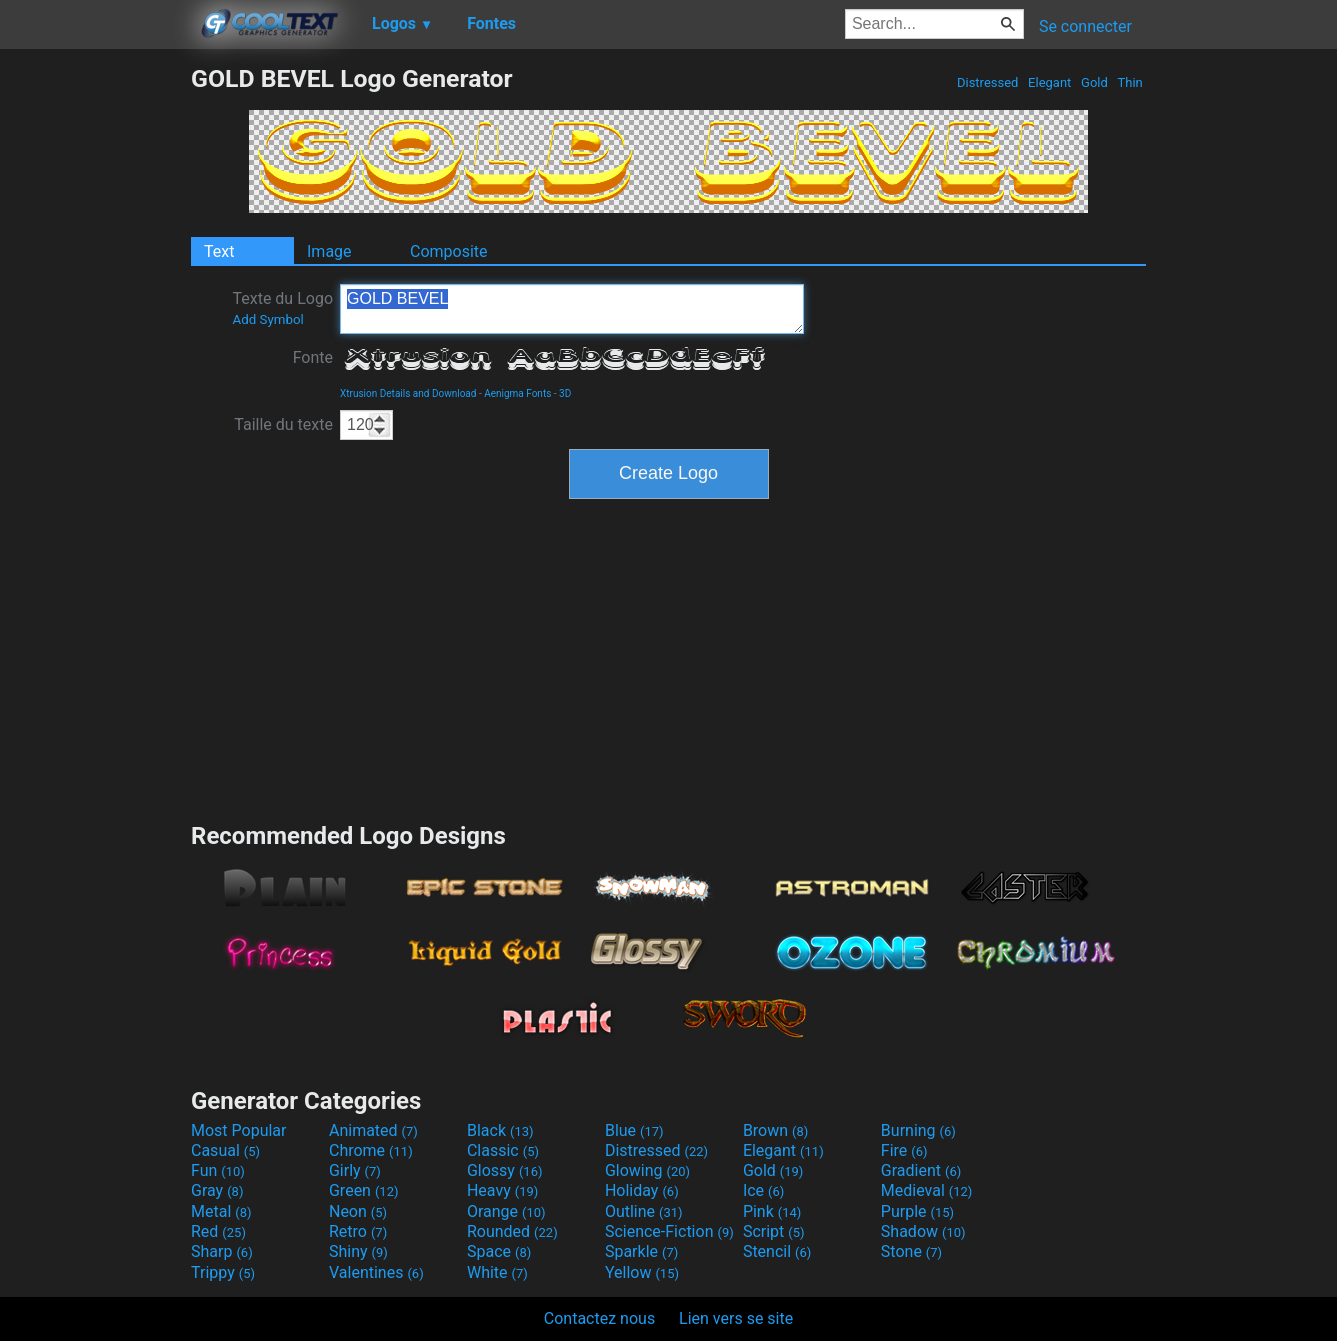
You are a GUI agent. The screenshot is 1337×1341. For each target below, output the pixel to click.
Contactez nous (599, 1318)
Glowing (647, 1170)
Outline (644, 1211)
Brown (775, 1130)
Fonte (313, 357)
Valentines (376, 1272)
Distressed (988, 82)
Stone (911, 1251)
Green (364, 1190)
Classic (503, 1150)
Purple (917, 1211)
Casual (225, 1150)
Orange (506, 1211)
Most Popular (239, 1130)
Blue (634, 1130)
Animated (373, 1130)
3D (565, 393)
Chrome (371, 1150)
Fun (218, 1170)
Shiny (358, 1251)
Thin (1130, 82)
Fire (904, 1150)
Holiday (642, 1190)
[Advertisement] (95, 364)
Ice (763, 1190)
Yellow (642, 1272)
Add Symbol (267, 319)
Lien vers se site (736, 1318)
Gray (217, 1190)
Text (219, 251)
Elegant (1050, 82)
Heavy (502, 1190)
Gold (1094, 82)
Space (499, 1251)
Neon (358, 1211)
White (497, 1272)
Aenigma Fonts (517, 393)
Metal (221, 1211)
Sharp (222, 1251)
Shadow (923, 1231)
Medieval (927, 1190)
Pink (772, 1211)
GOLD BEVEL (572, 309)
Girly (355, 1170)
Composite (449, 251)
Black (500, 1130)
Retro (358, 1231)
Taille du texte (283, 424)
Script (774, 1231)
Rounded (512, 1231)
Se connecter (1085, 26)
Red (218, 1231)
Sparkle (641, 1251)
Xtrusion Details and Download (408, 393)
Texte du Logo (282, 308)
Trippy (223, 1272)
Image (329, 251)
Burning (918, 1130)
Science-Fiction (669, 1231)
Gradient (921, 1170)
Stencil (777, 1251)
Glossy (505, 1170)
